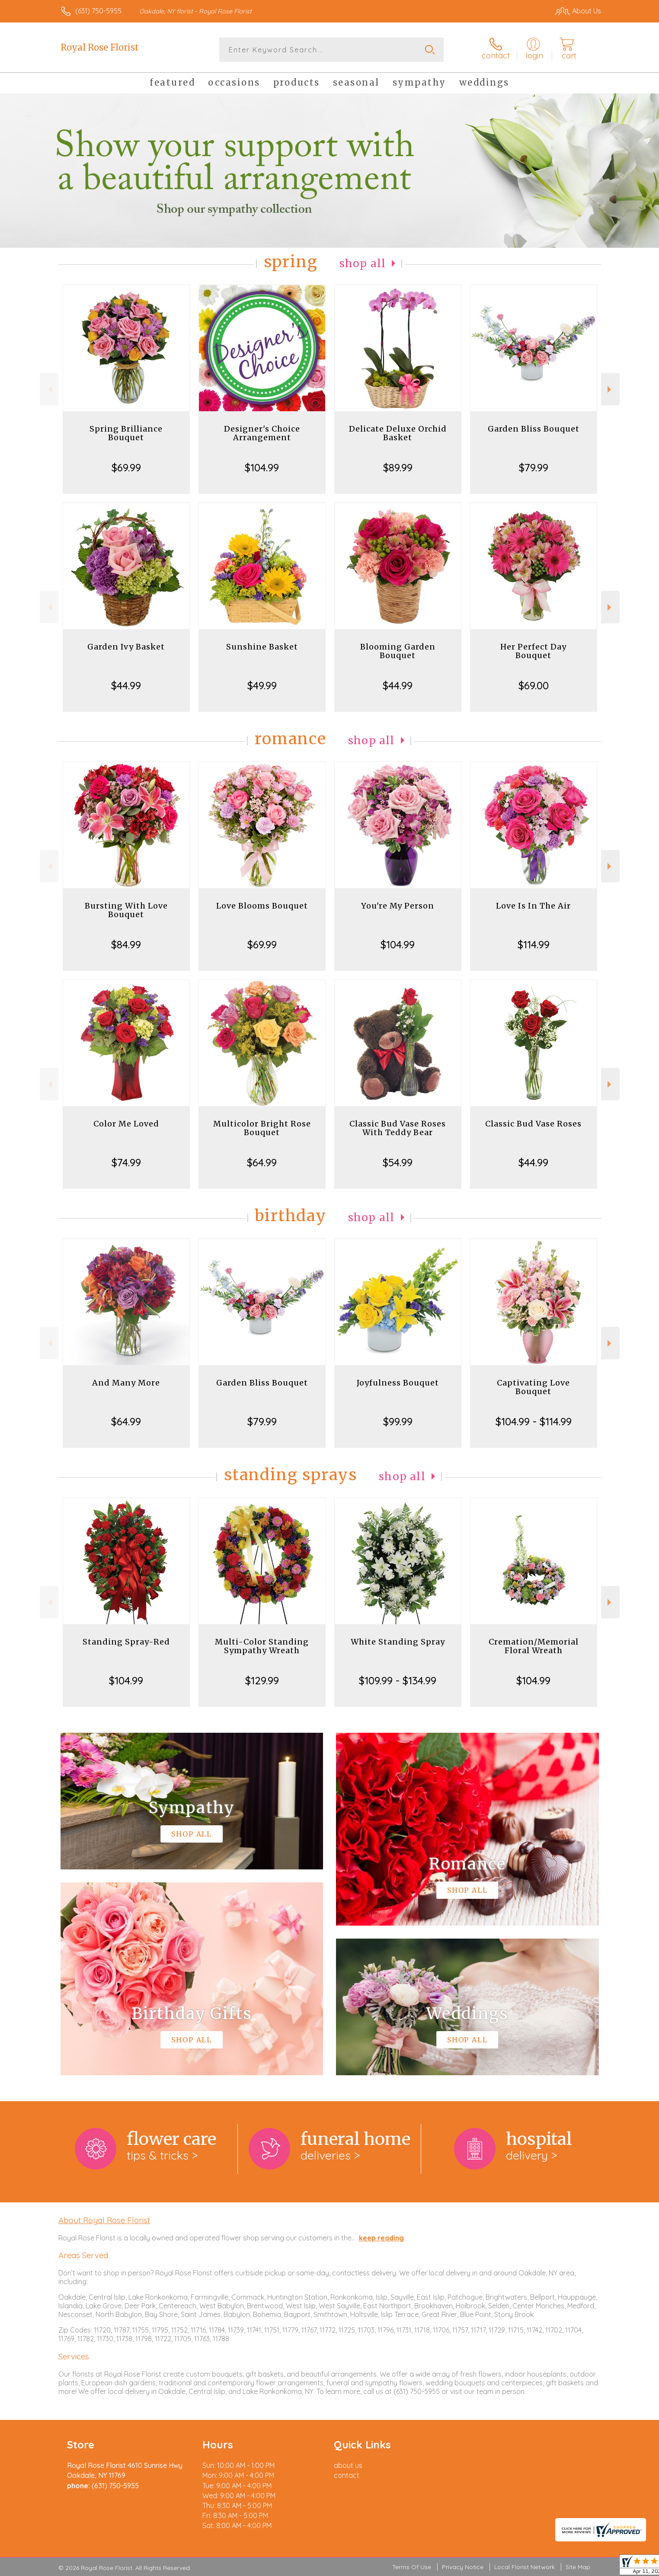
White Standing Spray (398, 1642)
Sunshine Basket (262, 647)
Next (610, 389)
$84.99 (126, 944)
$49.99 (262, 685)
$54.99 (398, 1162)
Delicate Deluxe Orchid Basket (398, 433)
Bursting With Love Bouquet (126, 910)
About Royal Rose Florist (104, 2220)
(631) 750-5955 (98, 10)
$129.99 (262, 1680)
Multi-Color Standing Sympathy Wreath (262, 1646)
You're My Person (397, 906)
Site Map (578, 2567)
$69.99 (126, 467)
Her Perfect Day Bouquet (533, 651)
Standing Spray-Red (126, 1642)
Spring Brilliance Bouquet (126, 433)
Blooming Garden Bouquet (397, 651)
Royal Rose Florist (100, 47)
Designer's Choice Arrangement (262, 433)
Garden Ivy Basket (126, 647)
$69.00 (533, 685)
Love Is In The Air (533, 906)
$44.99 (126, 685)
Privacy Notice (462, 2567)
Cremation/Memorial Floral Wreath (534, 1646)
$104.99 (262, 467)
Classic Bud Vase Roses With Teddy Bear (397, 1128)
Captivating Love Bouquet (533, 1387)
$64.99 (262, 1162)
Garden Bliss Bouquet (533, 429)
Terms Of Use (411, 2567)
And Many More (126, 1383)
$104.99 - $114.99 (534, 1421)
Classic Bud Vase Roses (533, 1124)
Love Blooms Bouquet (262, 906)
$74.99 (126, 1162)
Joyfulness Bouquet (398, 1383)
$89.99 (398, 467)
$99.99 (398, 1421)
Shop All (362, 263)
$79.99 (533, 467)
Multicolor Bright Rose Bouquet (262, 1128)
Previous (49, 389)
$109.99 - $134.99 (397, 1680)
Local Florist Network (524, 2567)
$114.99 (534, 944)
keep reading (381, 2238)
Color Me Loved (126, 1124)
